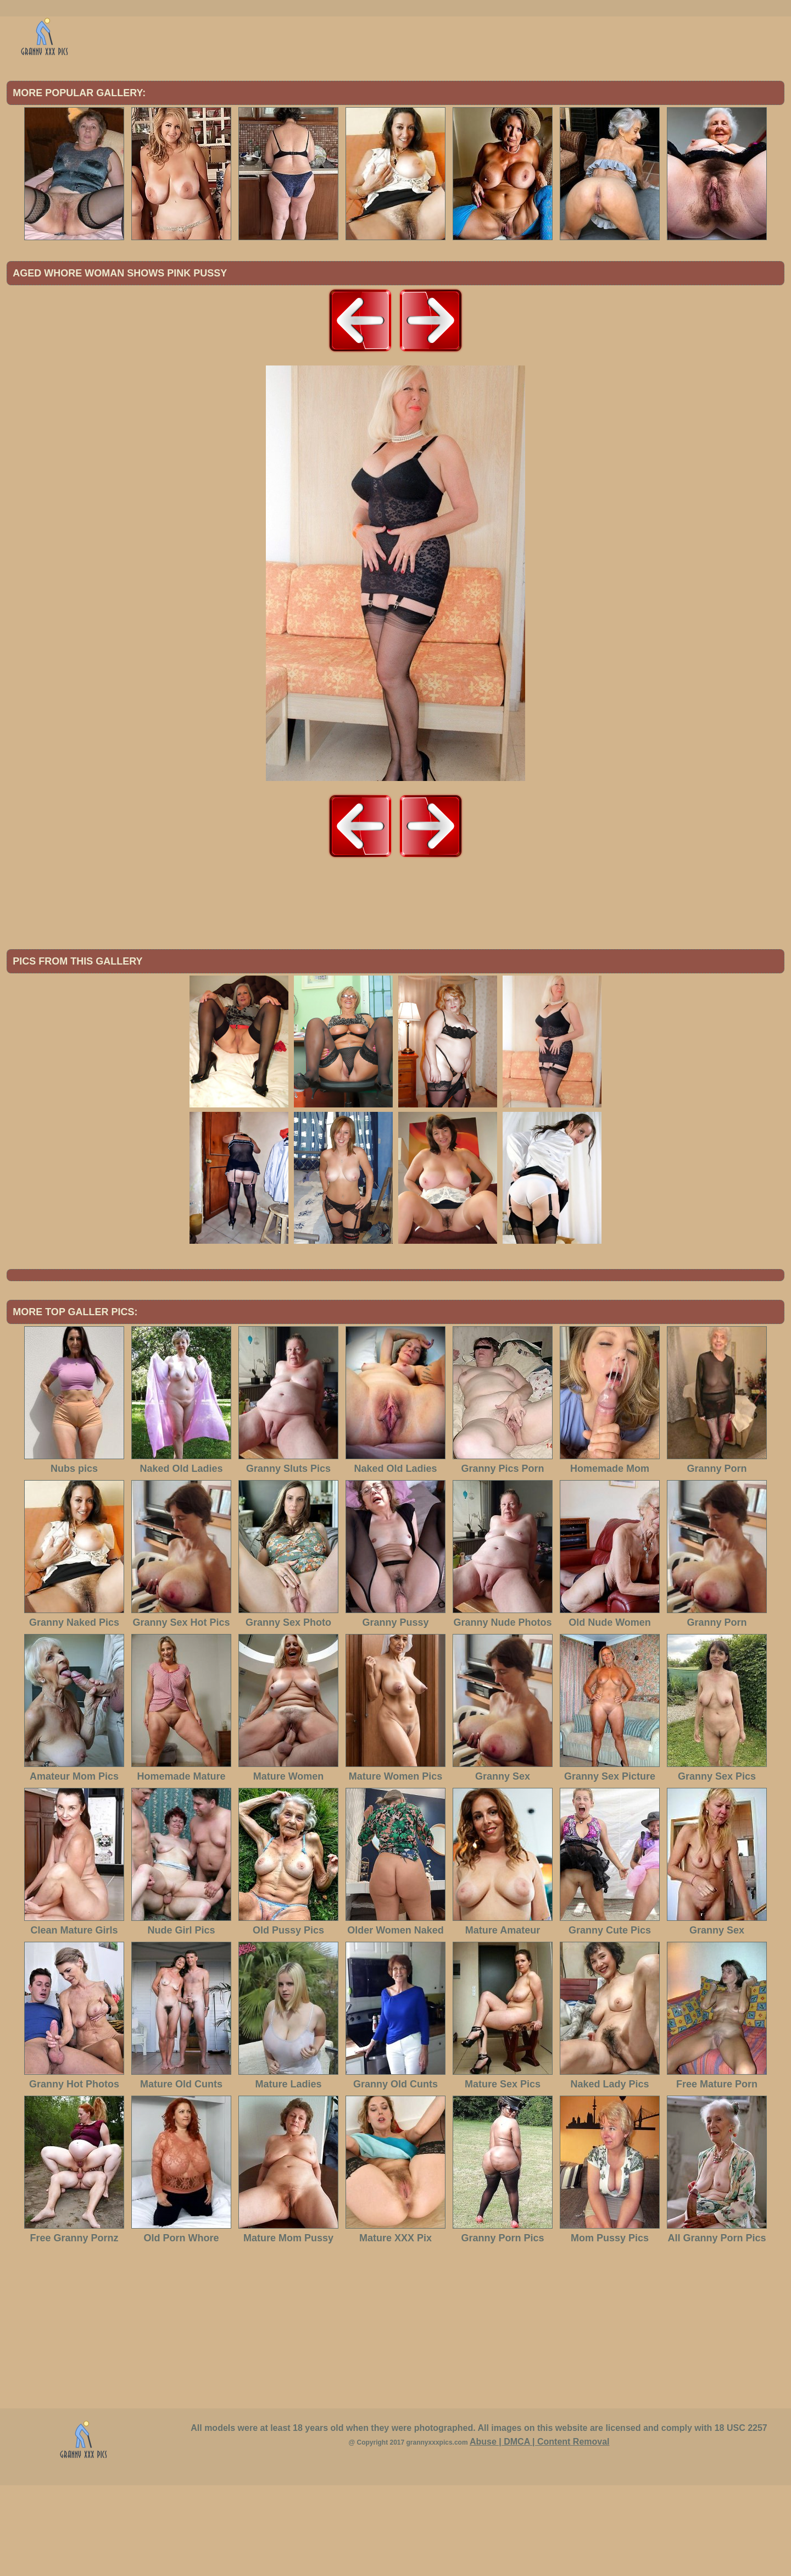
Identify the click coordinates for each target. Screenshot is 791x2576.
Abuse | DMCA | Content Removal (540, 2532)
